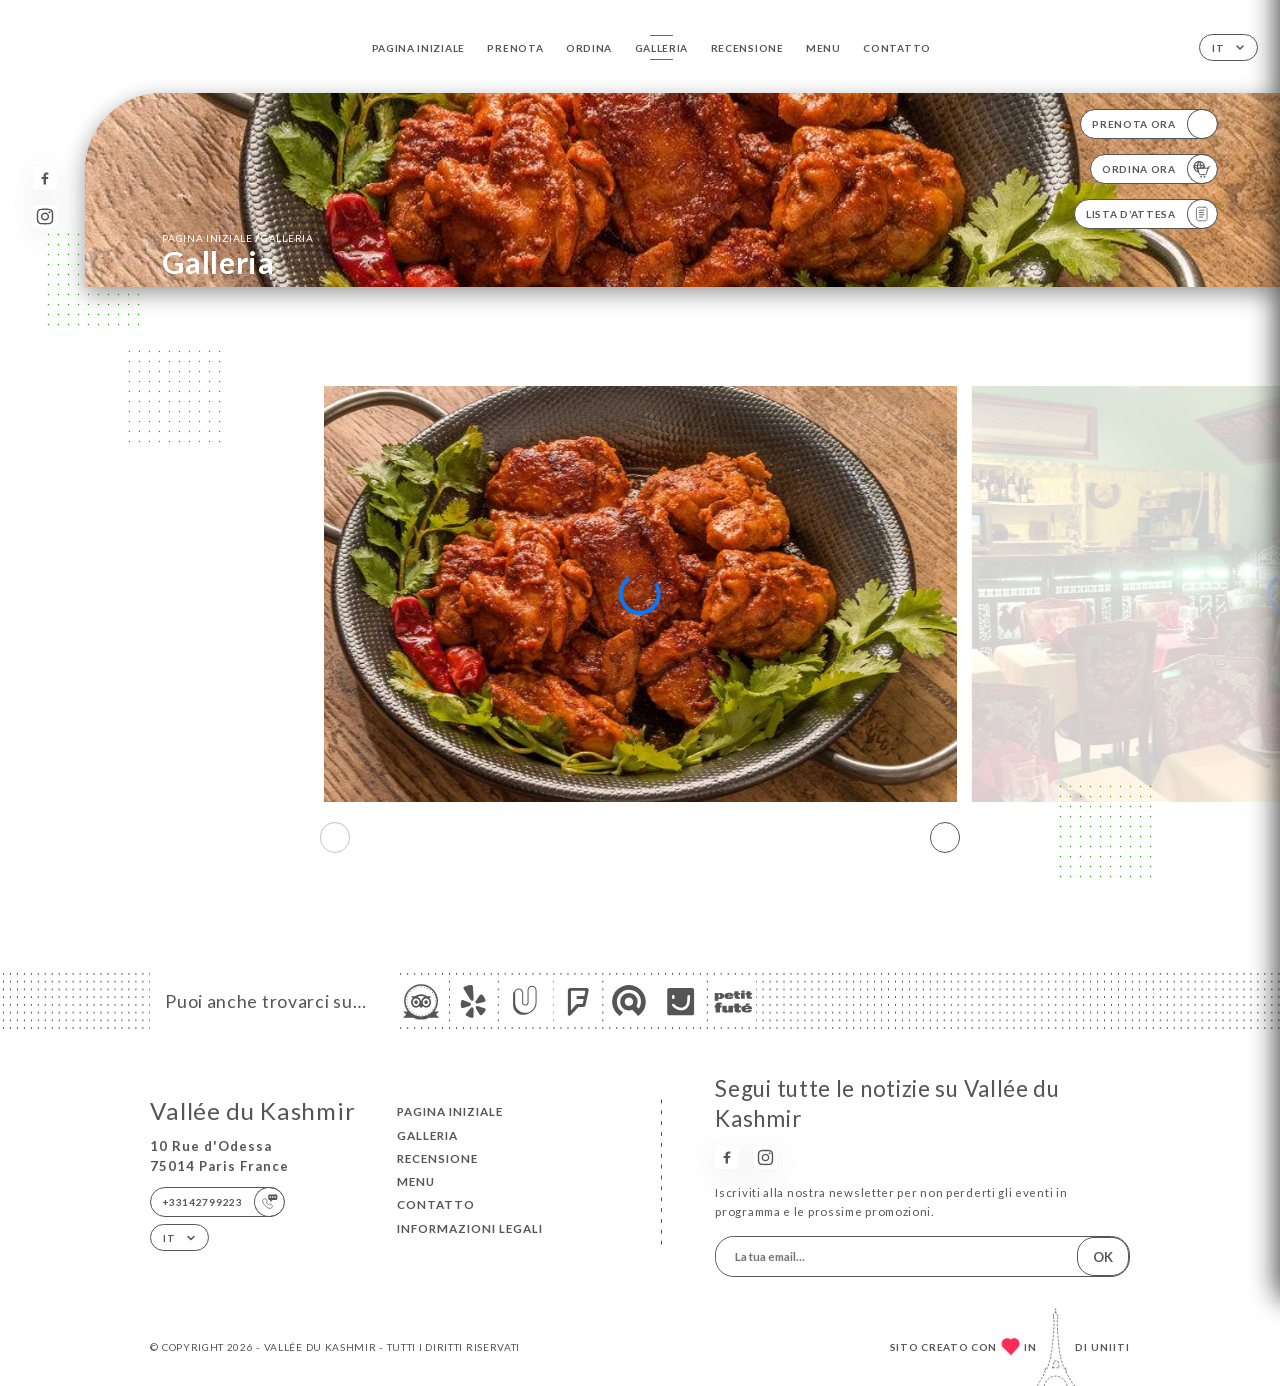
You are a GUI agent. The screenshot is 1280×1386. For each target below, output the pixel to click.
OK (1103, 1257)
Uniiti (1110, 1347)
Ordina (589, 48)
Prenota (515, 48)
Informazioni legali (470, 1228)
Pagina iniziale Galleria (237, 237)
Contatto (897, 48)
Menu (823, 48)
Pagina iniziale (418, 48)
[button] (945, 838)
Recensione (747, 48)
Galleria (662, 48)
